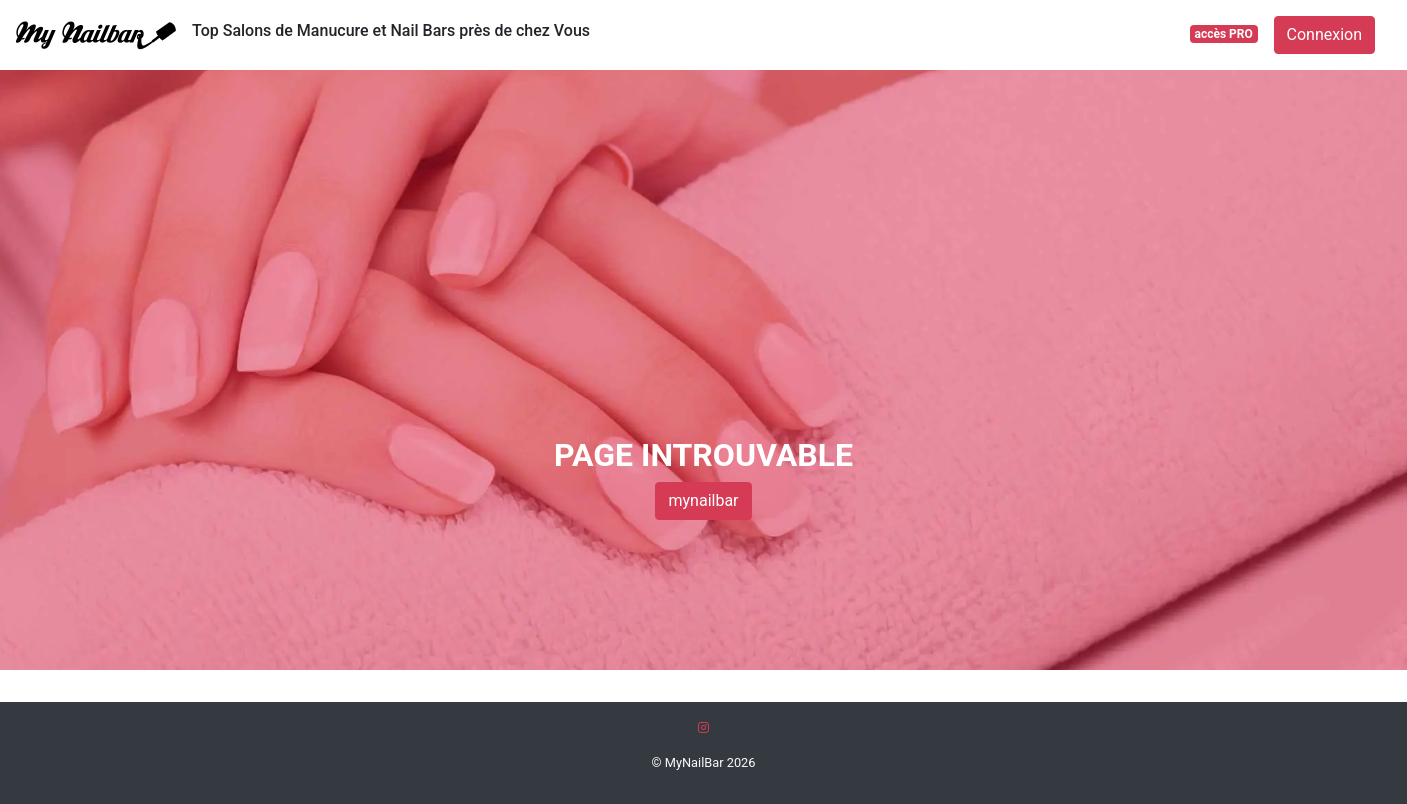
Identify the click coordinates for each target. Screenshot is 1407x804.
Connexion (1324, 34)
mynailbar (703, 500)
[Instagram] (703, 727)
